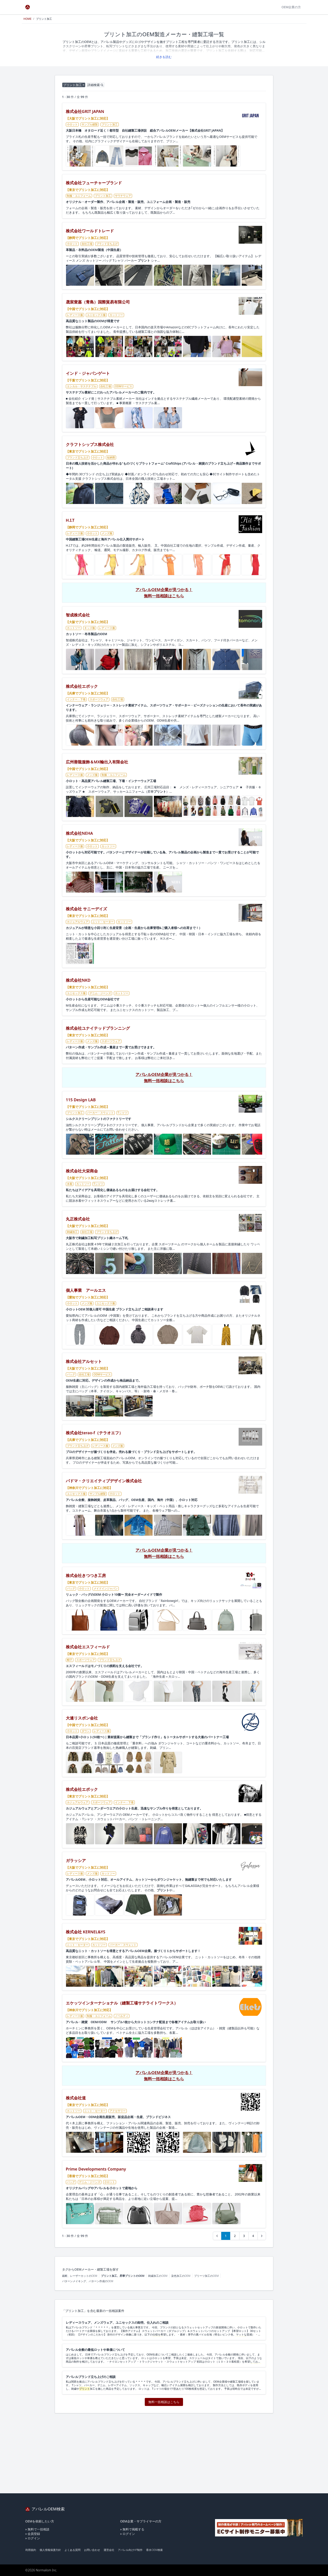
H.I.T (70, 520)
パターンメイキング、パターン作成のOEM (87, 2281)
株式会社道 (76, 2098)
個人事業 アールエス (86, 1290)
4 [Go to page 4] (253, 2236)
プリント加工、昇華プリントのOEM (122, 2276)
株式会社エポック (82, 686)
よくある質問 (72, 2550)
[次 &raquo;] (262, 2236)
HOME (28, 19)
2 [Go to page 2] (235, 2236)
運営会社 (109, 2550)
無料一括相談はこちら (163, 2402)
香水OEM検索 (154, 2550)
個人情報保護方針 (50, 2550)
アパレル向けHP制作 (130, 2550)
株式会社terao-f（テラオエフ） (94, 1432)
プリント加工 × (74, 85)
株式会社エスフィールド (88, 1646)
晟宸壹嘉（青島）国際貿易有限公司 (98, 302)
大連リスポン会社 (82, 1718)
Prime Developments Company (96, 2169)
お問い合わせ (92, 2550)
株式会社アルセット (84, 1361)
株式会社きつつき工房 (86, 1575)
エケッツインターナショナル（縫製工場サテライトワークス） (122, 2003)
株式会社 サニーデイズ (86, 908)
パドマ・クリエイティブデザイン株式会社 (104, 1480)
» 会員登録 (32, 2534)
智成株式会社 (78, 615)
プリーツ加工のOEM (206, 2276)
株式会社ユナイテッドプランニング (98, 1028)
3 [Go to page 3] (244, 2236)
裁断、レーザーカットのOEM (79, 2276)
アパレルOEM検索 (45, 2509)
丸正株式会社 (78, 1219)
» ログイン (32, 2538)
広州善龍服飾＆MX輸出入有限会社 (97, 761)
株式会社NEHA (79, 833)
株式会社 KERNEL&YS (85, 1931)
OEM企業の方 (291, 7)
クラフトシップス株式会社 (90, 444)
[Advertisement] (164, 2453)
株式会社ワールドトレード (90, 230)
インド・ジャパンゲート (88, 373)
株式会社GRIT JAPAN (85, 111)
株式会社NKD (78, 980)
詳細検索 (95, 85)
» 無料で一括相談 (37, 2529)
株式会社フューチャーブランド (94, 182)
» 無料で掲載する (132, 2529)
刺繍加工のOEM (157, 2276)
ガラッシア (76, 1860)
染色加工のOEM (180, 2276)
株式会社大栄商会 (82, 1171)
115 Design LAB (81, 1099)
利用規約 (30, 2550)
